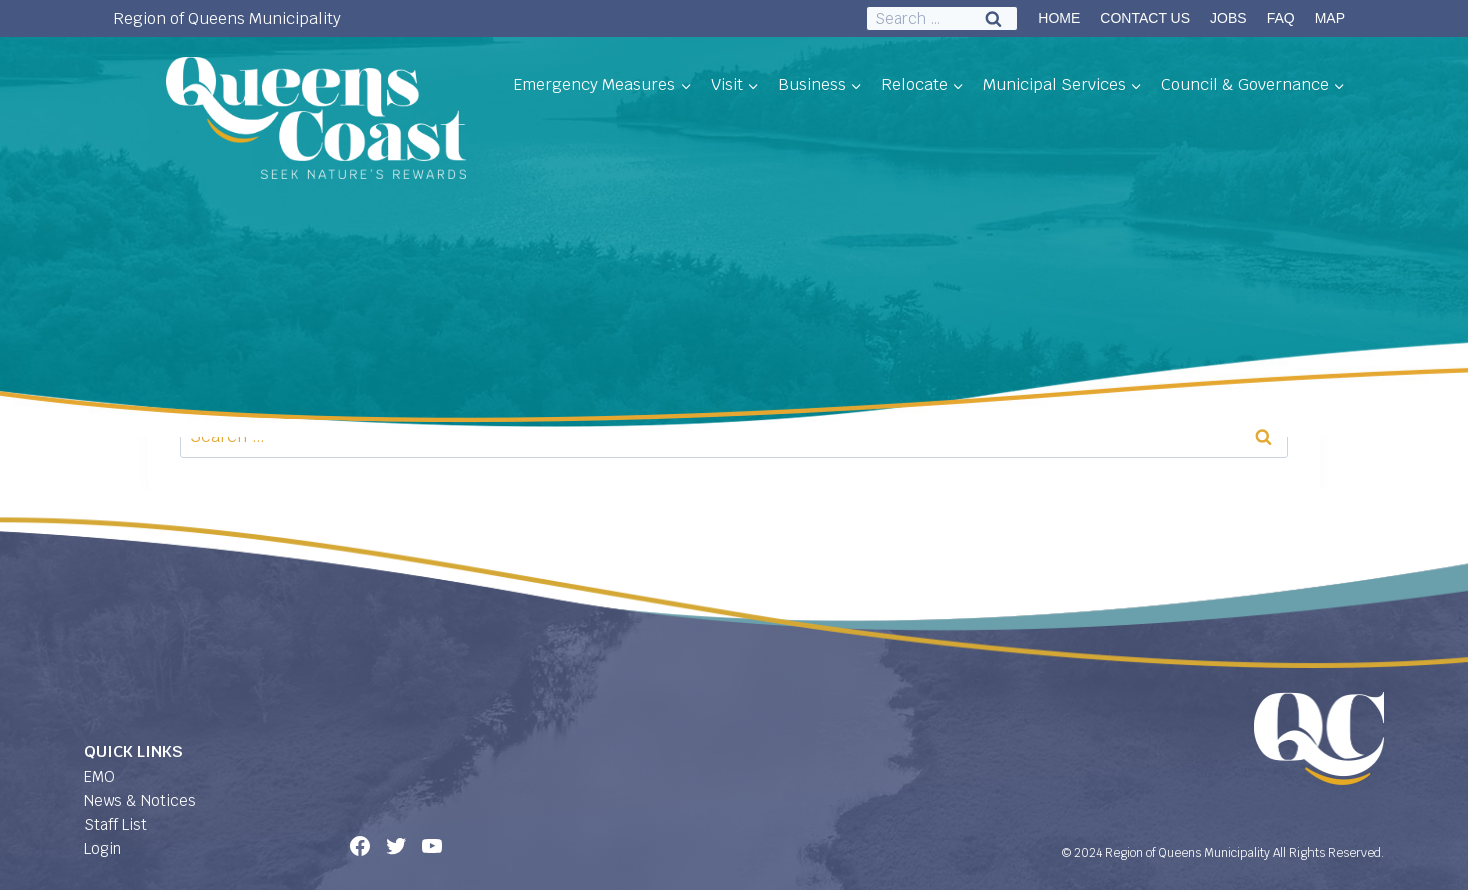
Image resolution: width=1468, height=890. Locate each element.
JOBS (1228, 18)
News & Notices (140, 800)
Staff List (115, 824)
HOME (1059, 18)
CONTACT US (1145, 18)
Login (102, 848)
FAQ (1281, 18)
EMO (99, 776)
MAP (1330, 18)
